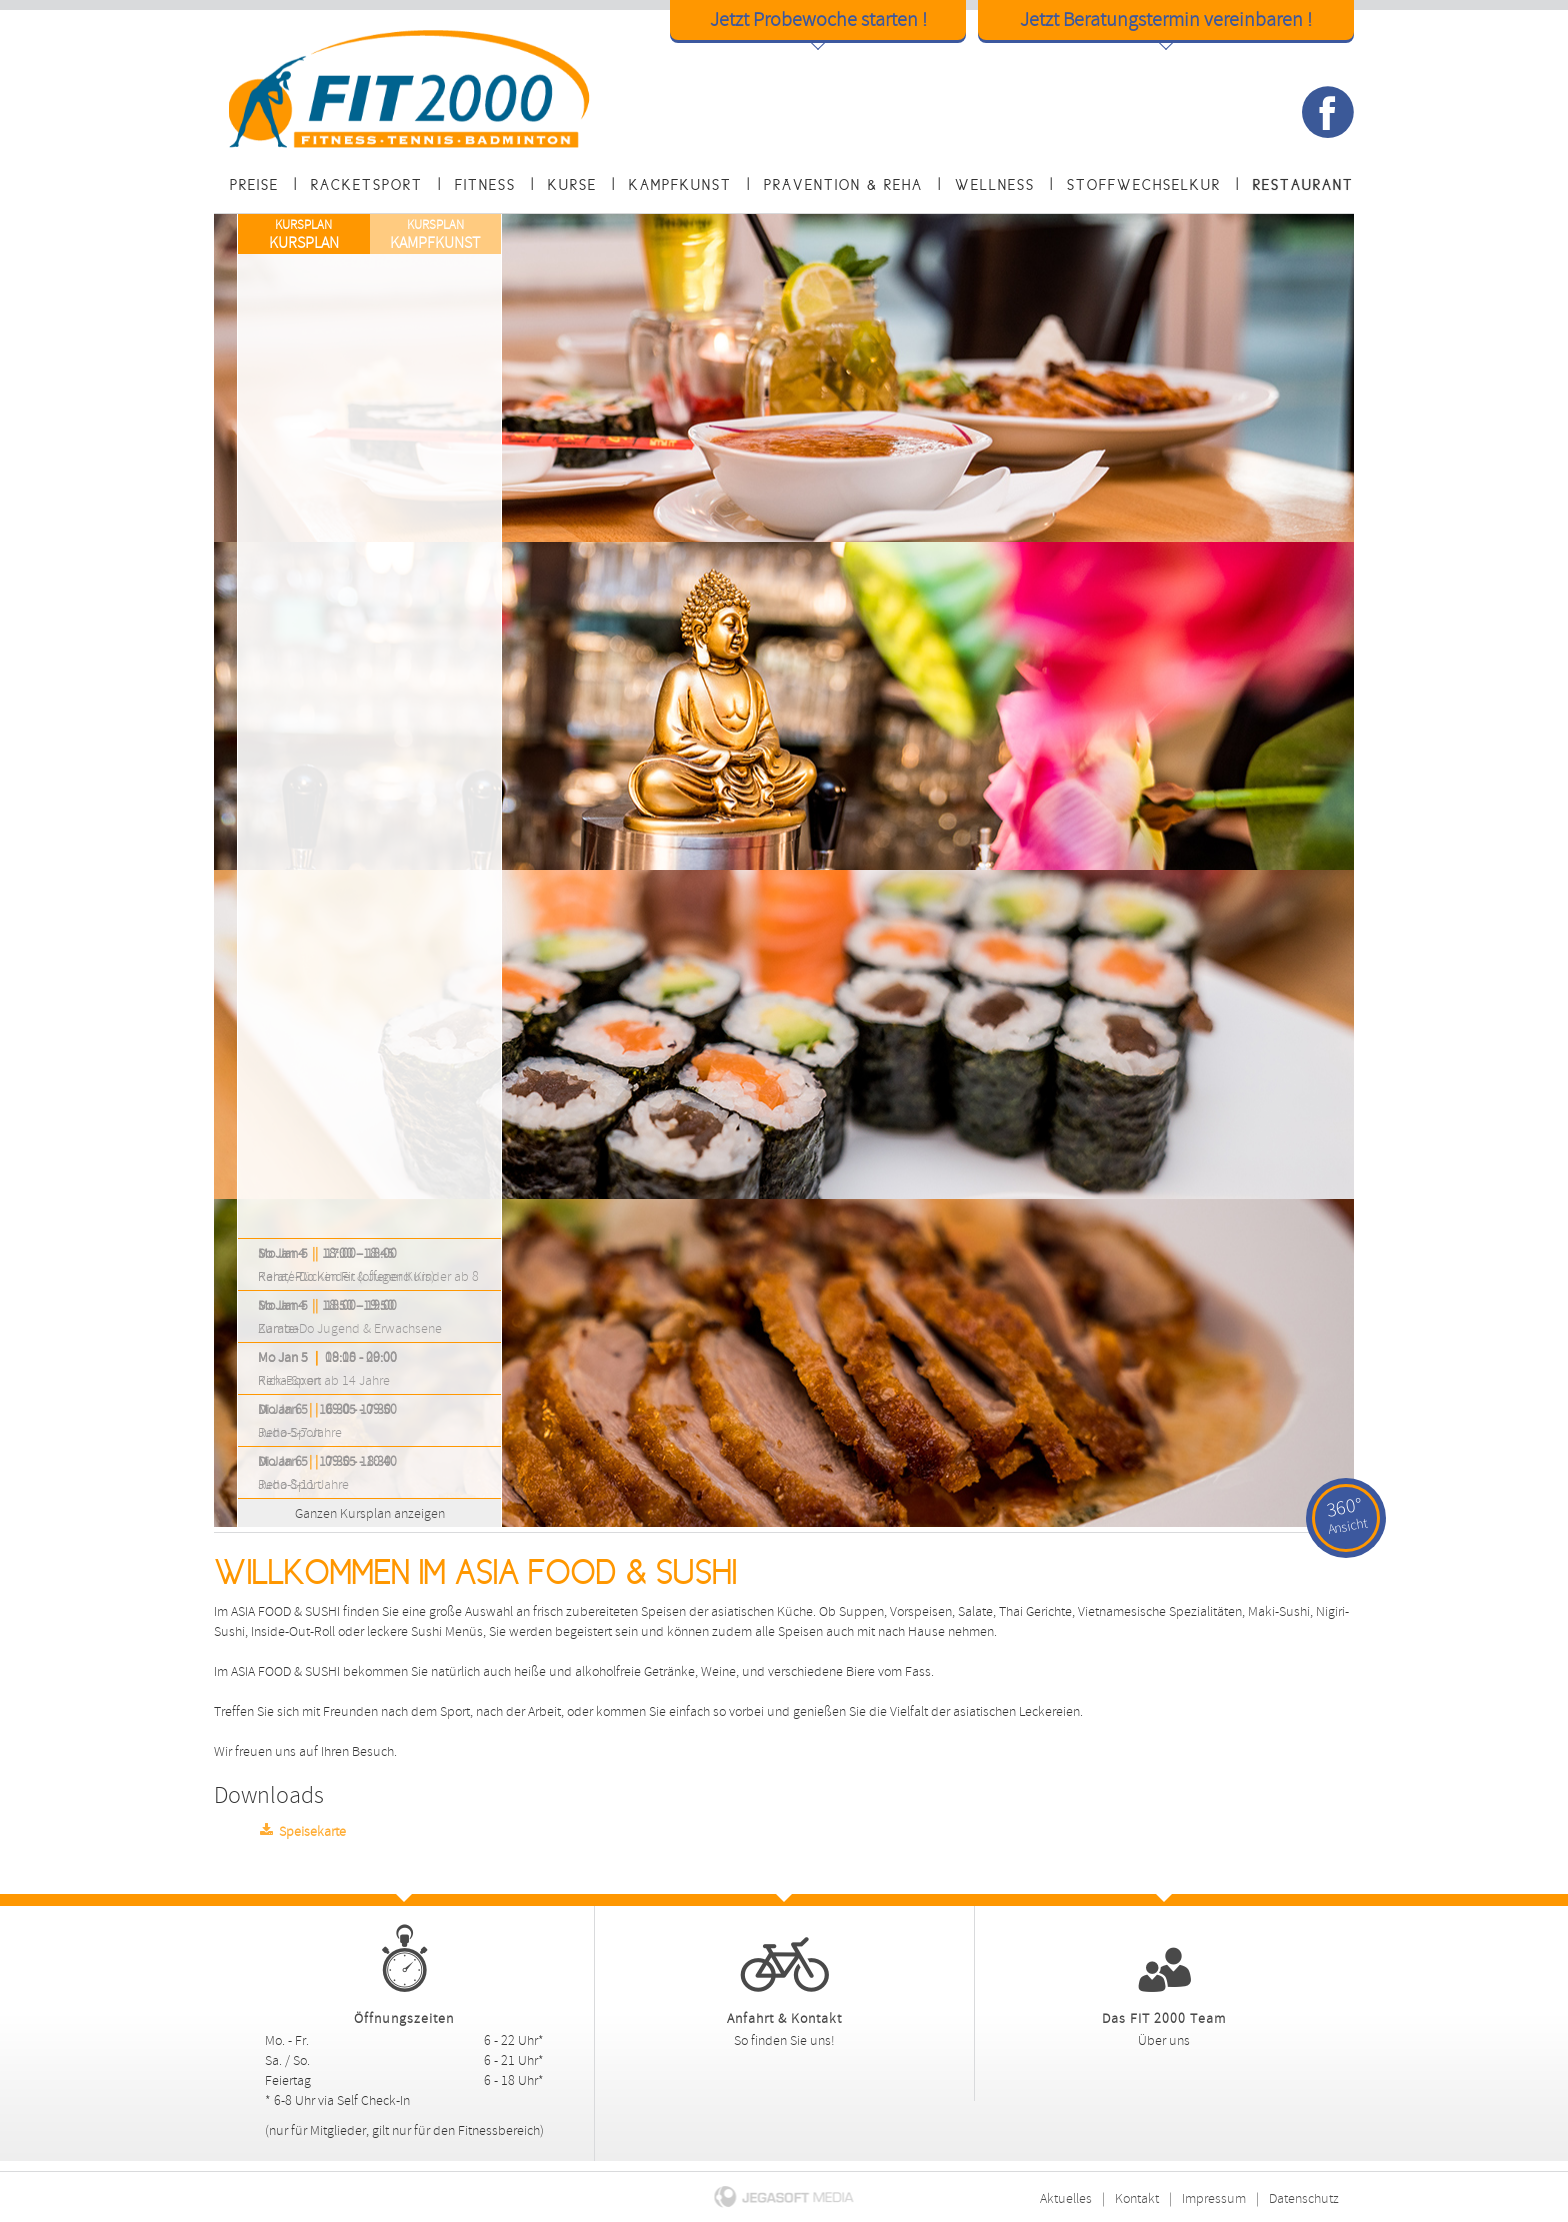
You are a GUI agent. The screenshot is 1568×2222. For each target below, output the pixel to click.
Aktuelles (1066, 2198)
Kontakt (1137, 2198)
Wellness (995, 185)
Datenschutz (1304, 2198)
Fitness (485, 185)
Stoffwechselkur (1144, 185)
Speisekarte (300, 1830)
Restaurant (1303, 185)
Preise (254, 185)
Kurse (572, 185)
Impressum (1214, 2198)
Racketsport (367, 185)
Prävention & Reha (843, 185)
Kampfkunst (680, 185)
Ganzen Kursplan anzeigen (346, 1510)
